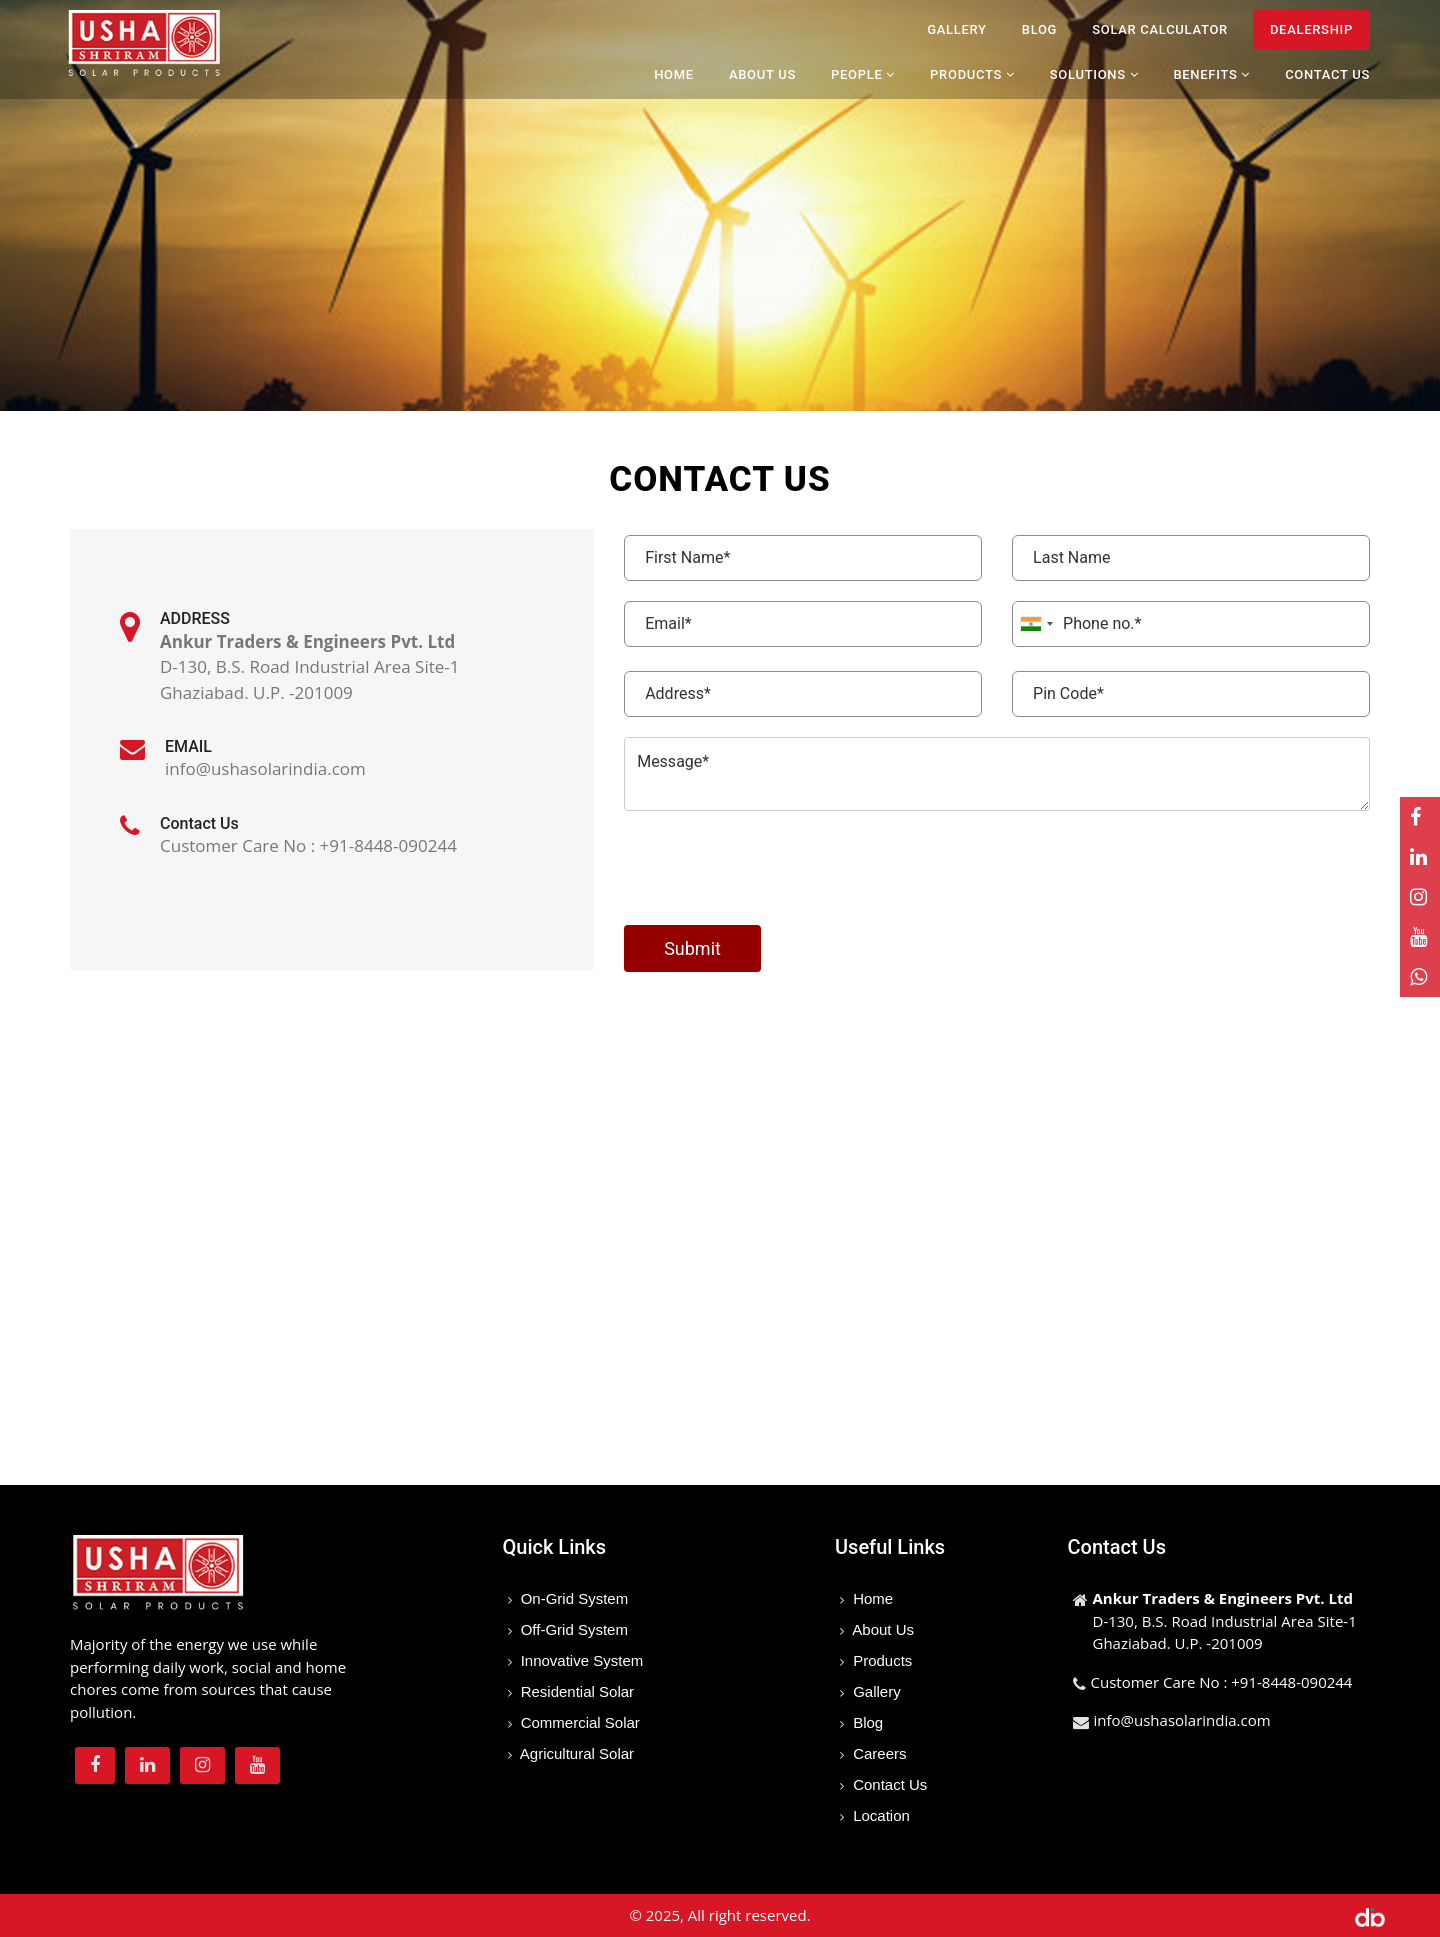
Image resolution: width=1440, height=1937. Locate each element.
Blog (1039, 29)
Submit (692, 948)
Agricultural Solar (576, 1753)
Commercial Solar (578, 1722)
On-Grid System (573, 1598)
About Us (762, 74)
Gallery (957, 29)
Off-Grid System (572, 1629)
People (863, 74)
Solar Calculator (1160, 29)
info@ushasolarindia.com (1182, 1720)
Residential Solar (576, 1691)
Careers (878, 1753)
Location (879, 1815)
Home (674, 74)
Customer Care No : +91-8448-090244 (1222, 1682)
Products (880, 1660)
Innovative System (580, 1660)
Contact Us (1327, 74)
